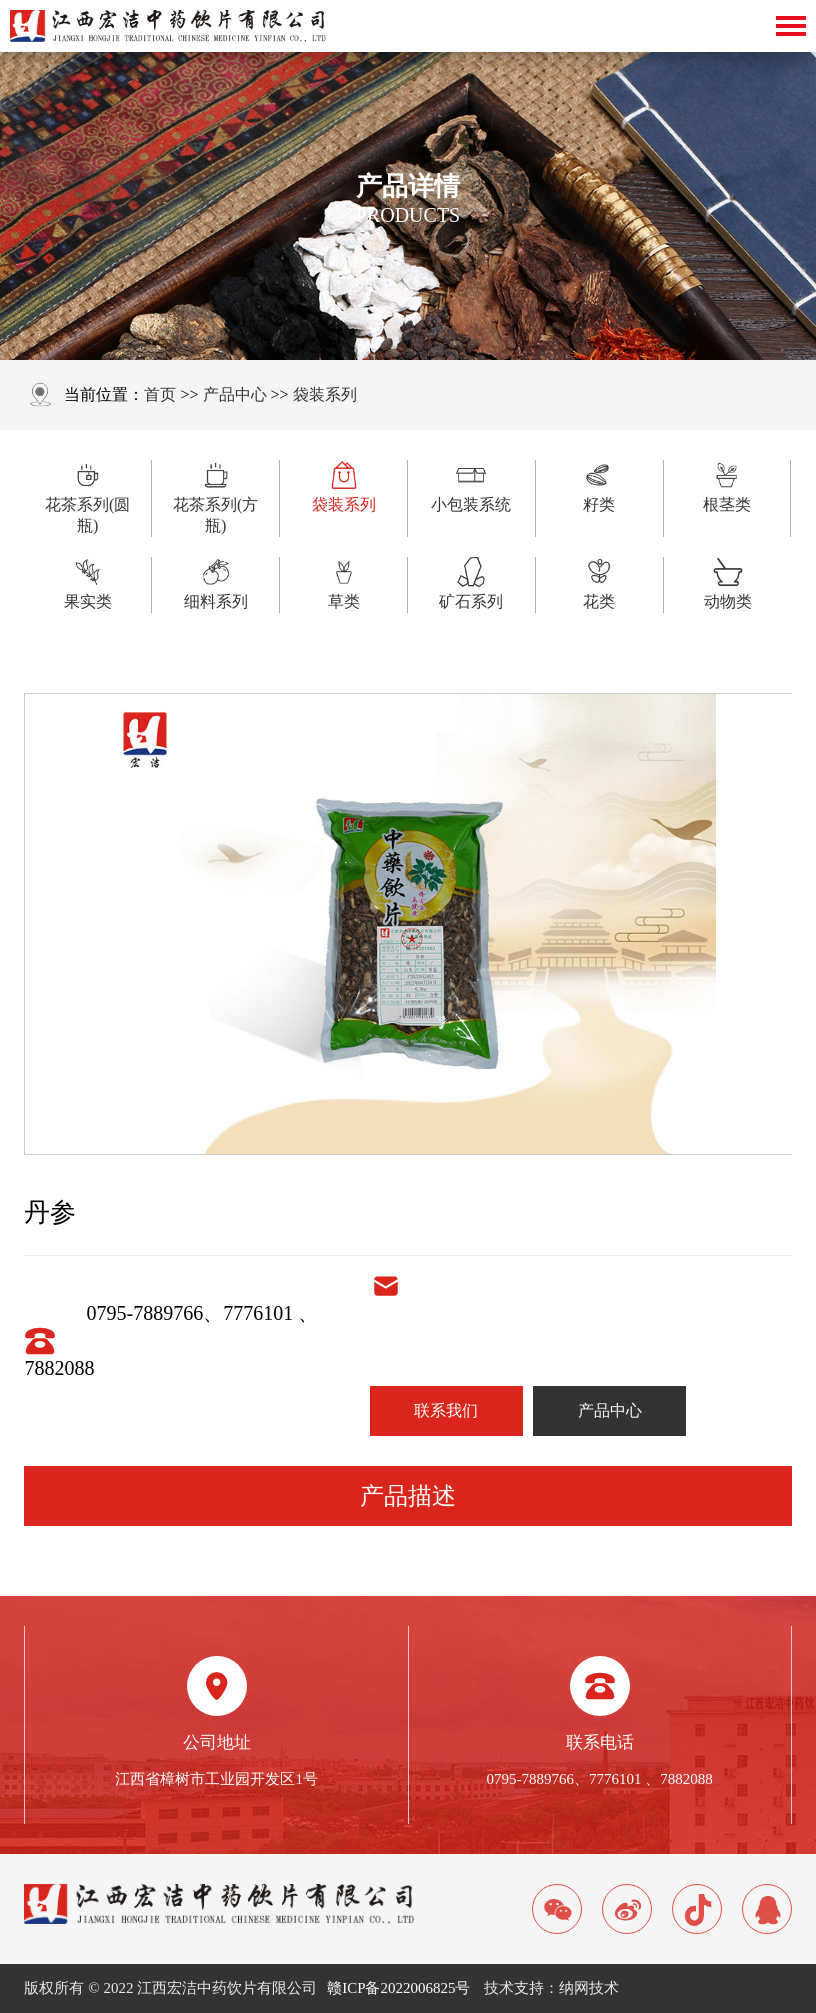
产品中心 (235, 394)
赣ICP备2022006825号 (398, 1988)
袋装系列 (325, 394)
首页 (160, 394)
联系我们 (446, 1410)
